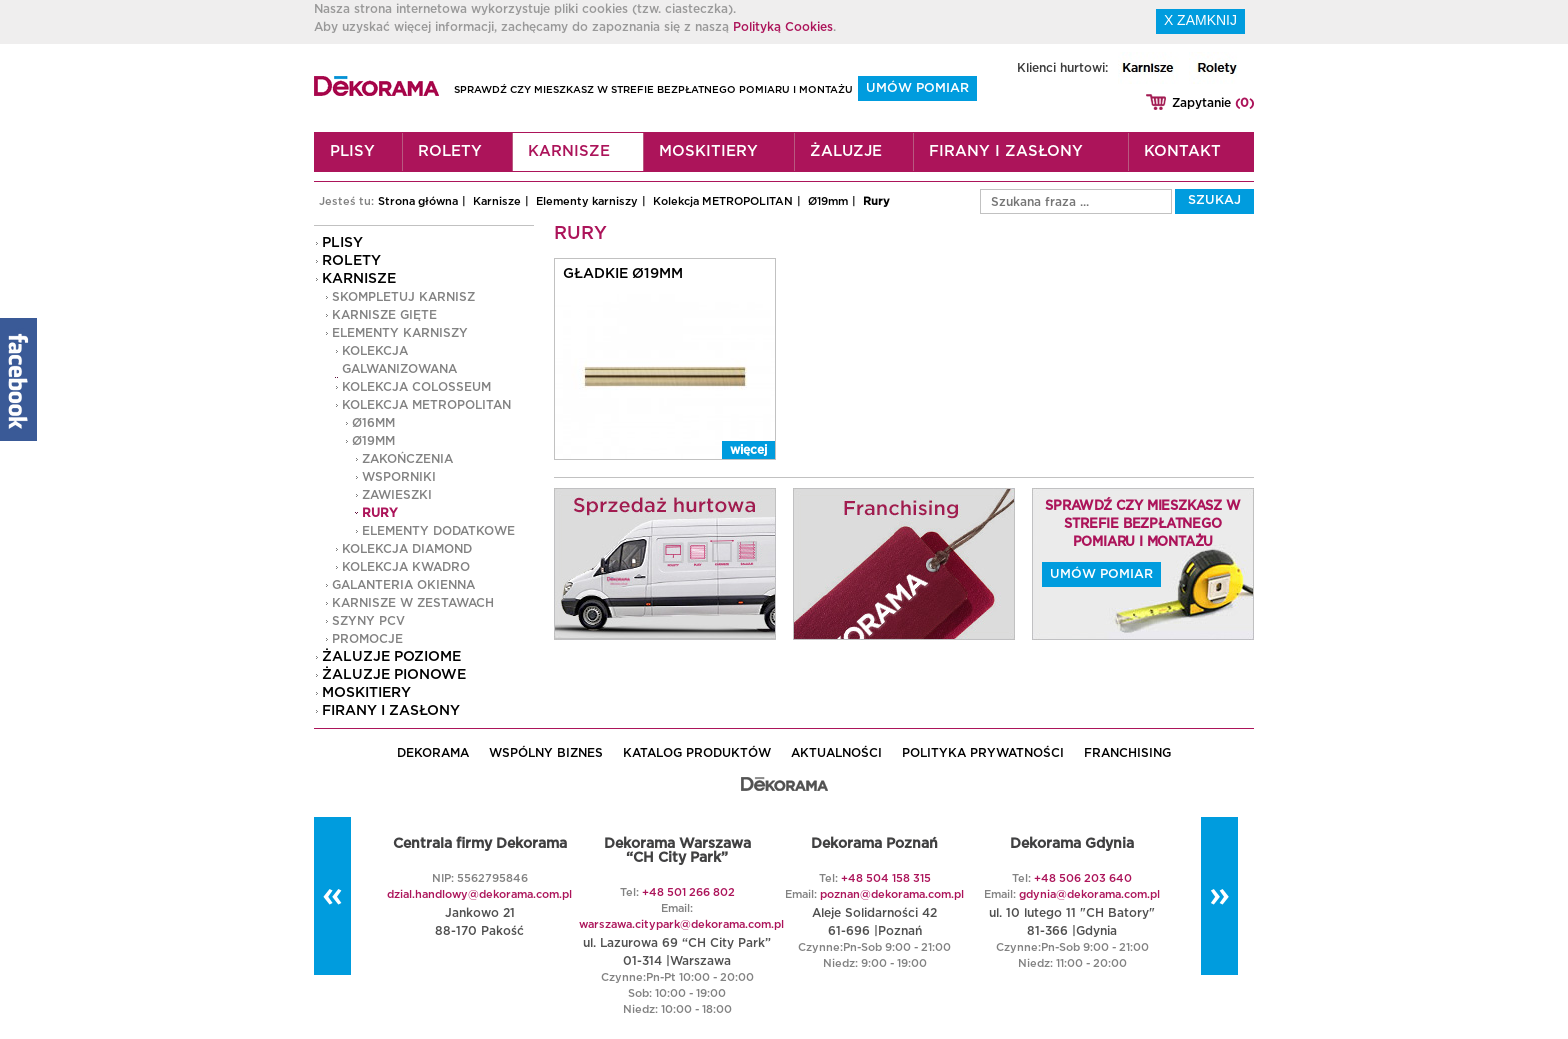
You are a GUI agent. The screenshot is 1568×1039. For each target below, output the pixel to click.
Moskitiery (708, 151)
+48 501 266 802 (688, 892)
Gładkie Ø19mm (623, 274)
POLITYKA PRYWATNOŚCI (983, 753)
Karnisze (569, 151)
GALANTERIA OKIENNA (403, 585)
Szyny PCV (368, 621)
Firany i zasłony (1006, 151)
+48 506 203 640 (1083, 878)
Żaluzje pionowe (394, 675)
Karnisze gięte (384, 315)
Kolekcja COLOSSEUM (416, 387)
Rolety (450, 151)
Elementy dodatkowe (438, 531)
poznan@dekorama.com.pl (892, 894)
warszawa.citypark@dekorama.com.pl (681, 924)
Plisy (352, 151)
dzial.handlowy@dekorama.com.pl (479, 894)
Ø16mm (373, 423)
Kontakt (1182, 151)
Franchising (1127, 753)
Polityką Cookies (783, 27)
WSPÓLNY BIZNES (546, 753)
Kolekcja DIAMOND (407, 549)
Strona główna (418, 201)
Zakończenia (407, 459)
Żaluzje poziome (391, 657)
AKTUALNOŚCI (836, 753)
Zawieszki (397, 495)
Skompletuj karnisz (403, 297)
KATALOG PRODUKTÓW (697, 753)
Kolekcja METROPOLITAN (723, 201)
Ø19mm (828, 201)
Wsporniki (399, 477)
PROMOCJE (367, 639)
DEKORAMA (433, 753)
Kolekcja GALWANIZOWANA (399, 360)
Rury (876, 201)
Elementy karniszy (587, 201)
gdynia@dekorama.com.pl (1089, 894)
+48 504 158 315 (886, 878)
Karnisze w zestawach (413, 603)
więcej (748, 450)
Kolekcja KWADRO (406, 567)
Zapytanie (1213, 103)
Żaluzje (846, 151)
